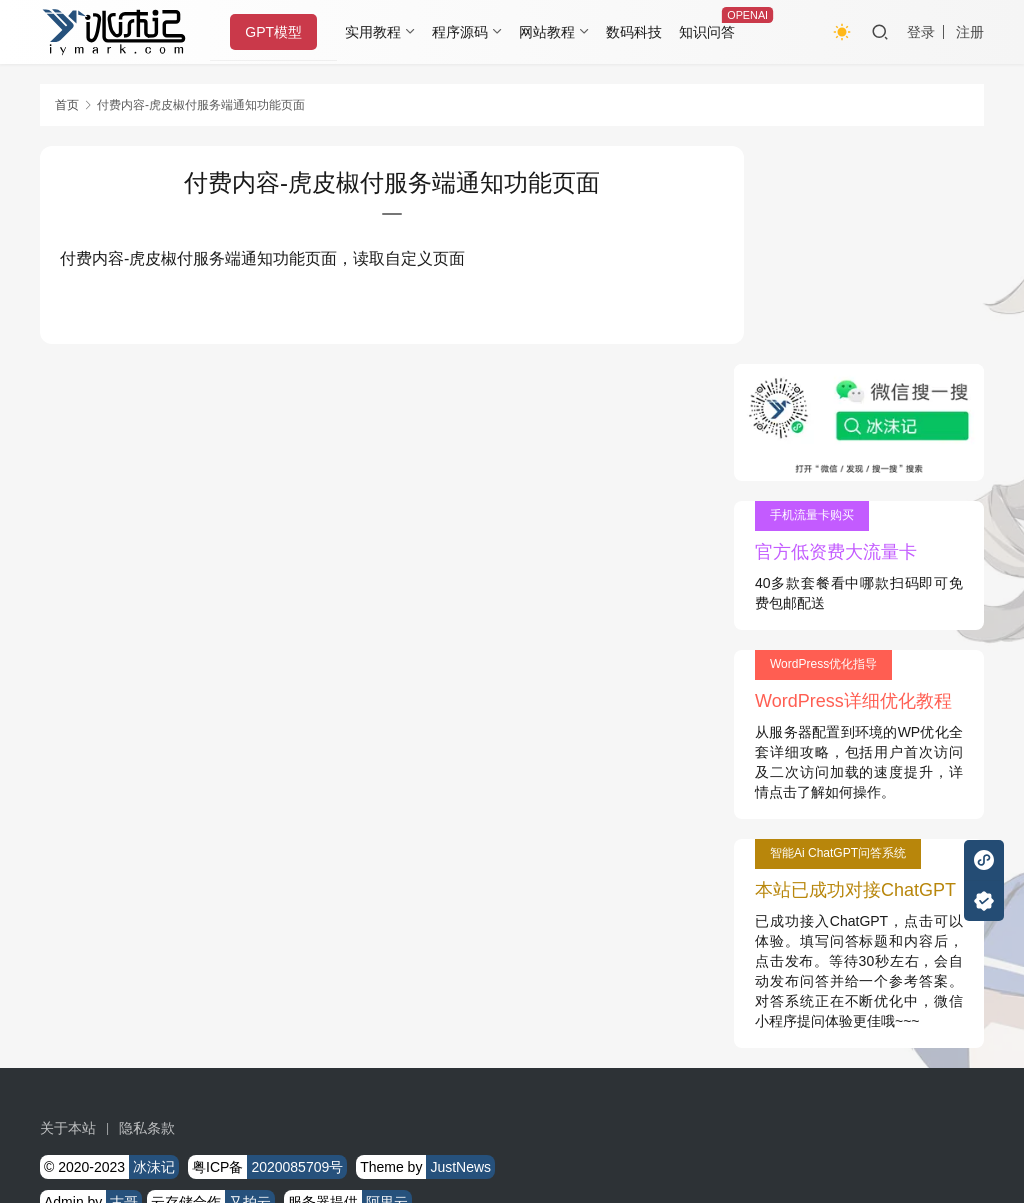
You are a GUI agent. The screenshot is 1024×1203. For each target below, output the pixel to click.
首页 (67, 105)
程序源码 (464, 32)
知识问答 (710, 32)
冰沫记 (154, 950)
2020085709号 (297, 950)
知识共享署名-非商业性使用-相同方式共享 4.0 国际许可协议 (466, 1123)
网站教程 (550, 32)
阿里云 (387, 985)
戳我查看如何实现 (712, 1103)
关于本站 (68, 911)
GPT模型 (277, 32)
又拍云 (250, 985)
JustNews (460, 950)
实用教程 (377, 32)
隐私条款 (147, 911)
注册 (970, 32)
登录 (921, 32)
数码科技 (637, 32)
